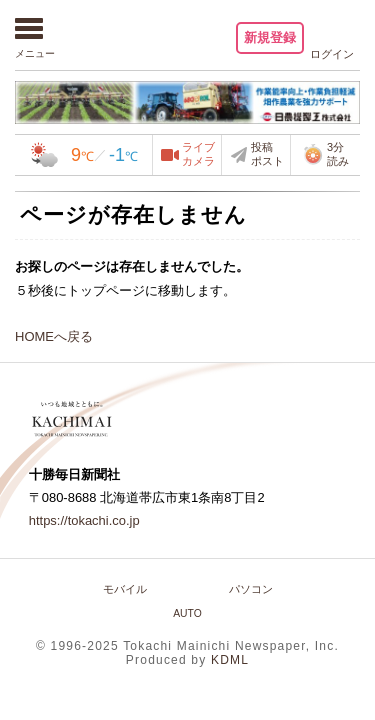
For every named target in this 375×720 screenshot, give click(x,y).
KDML (230, 660)
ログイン (332, 54)
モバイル (125, 589)
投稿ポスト (267, 154)
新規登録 (270, 37)
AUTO (187, 613)
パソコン (251, 589)
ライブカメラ (198, 154)
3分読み (325, 154)
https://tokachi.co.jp (84, 520)
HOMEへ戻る (54, 336)
